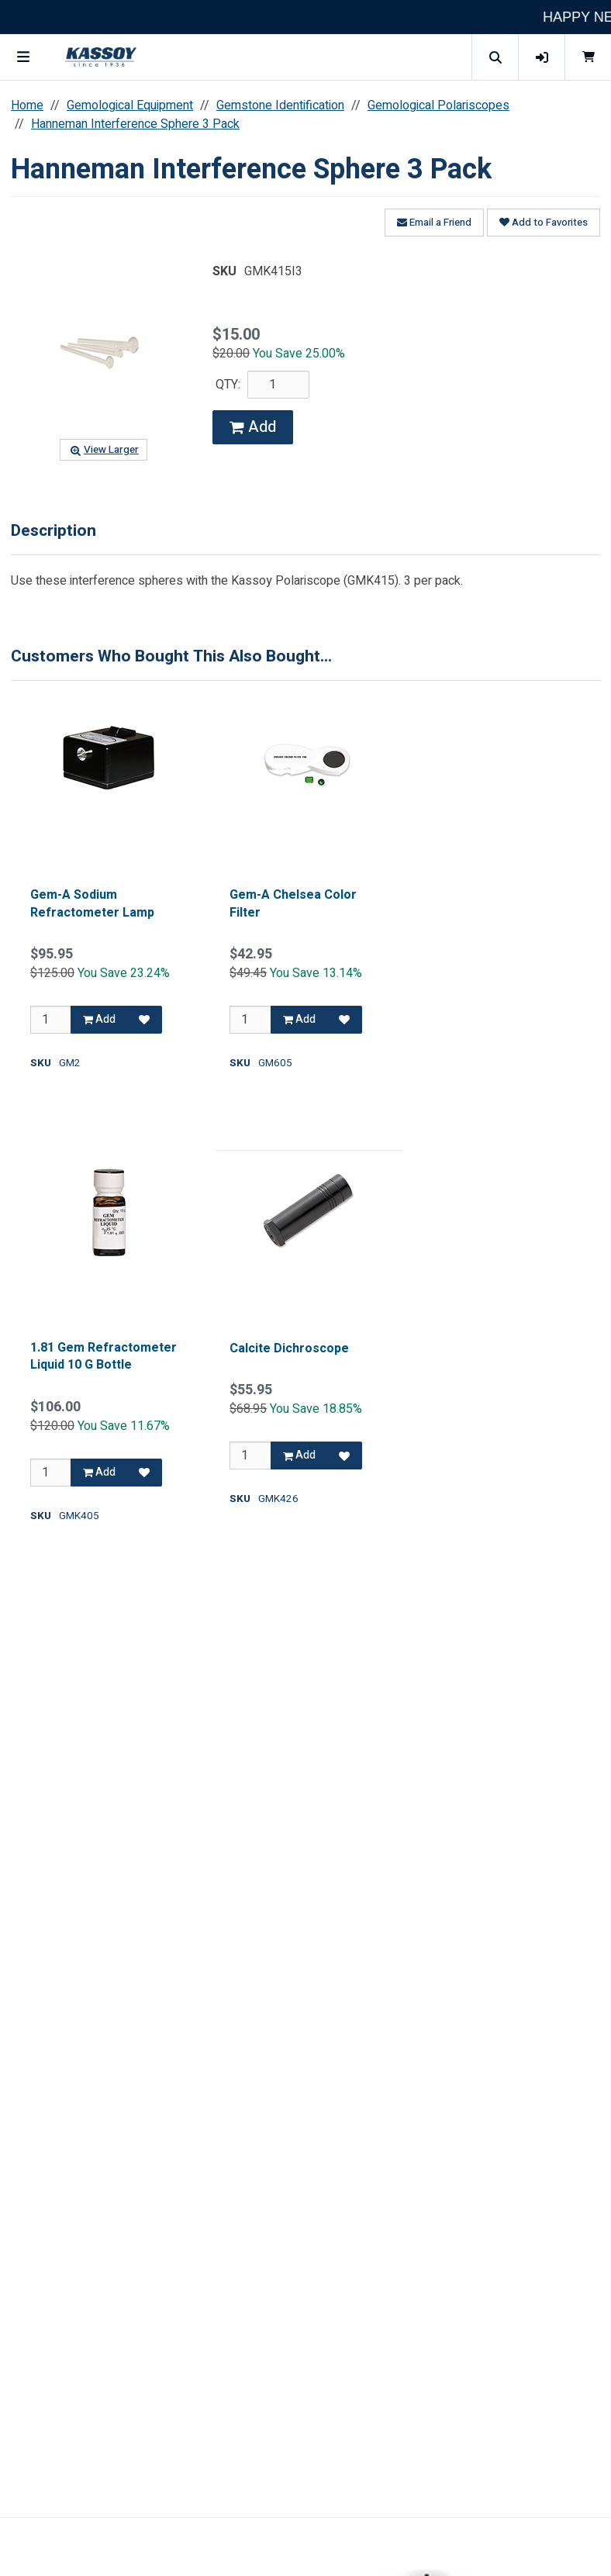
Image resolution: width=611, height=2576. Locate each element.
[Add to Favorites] (144, 1020)
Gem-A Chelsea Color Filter (293, 903)
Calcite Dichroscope (289, 1348)
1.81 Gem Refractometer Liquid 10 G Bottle (103, 1356)
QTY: (228, 384)
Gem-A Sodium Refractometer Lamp (92, 903)
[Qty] (50, 1020)
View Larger (103, 450)
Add (253, 427)
